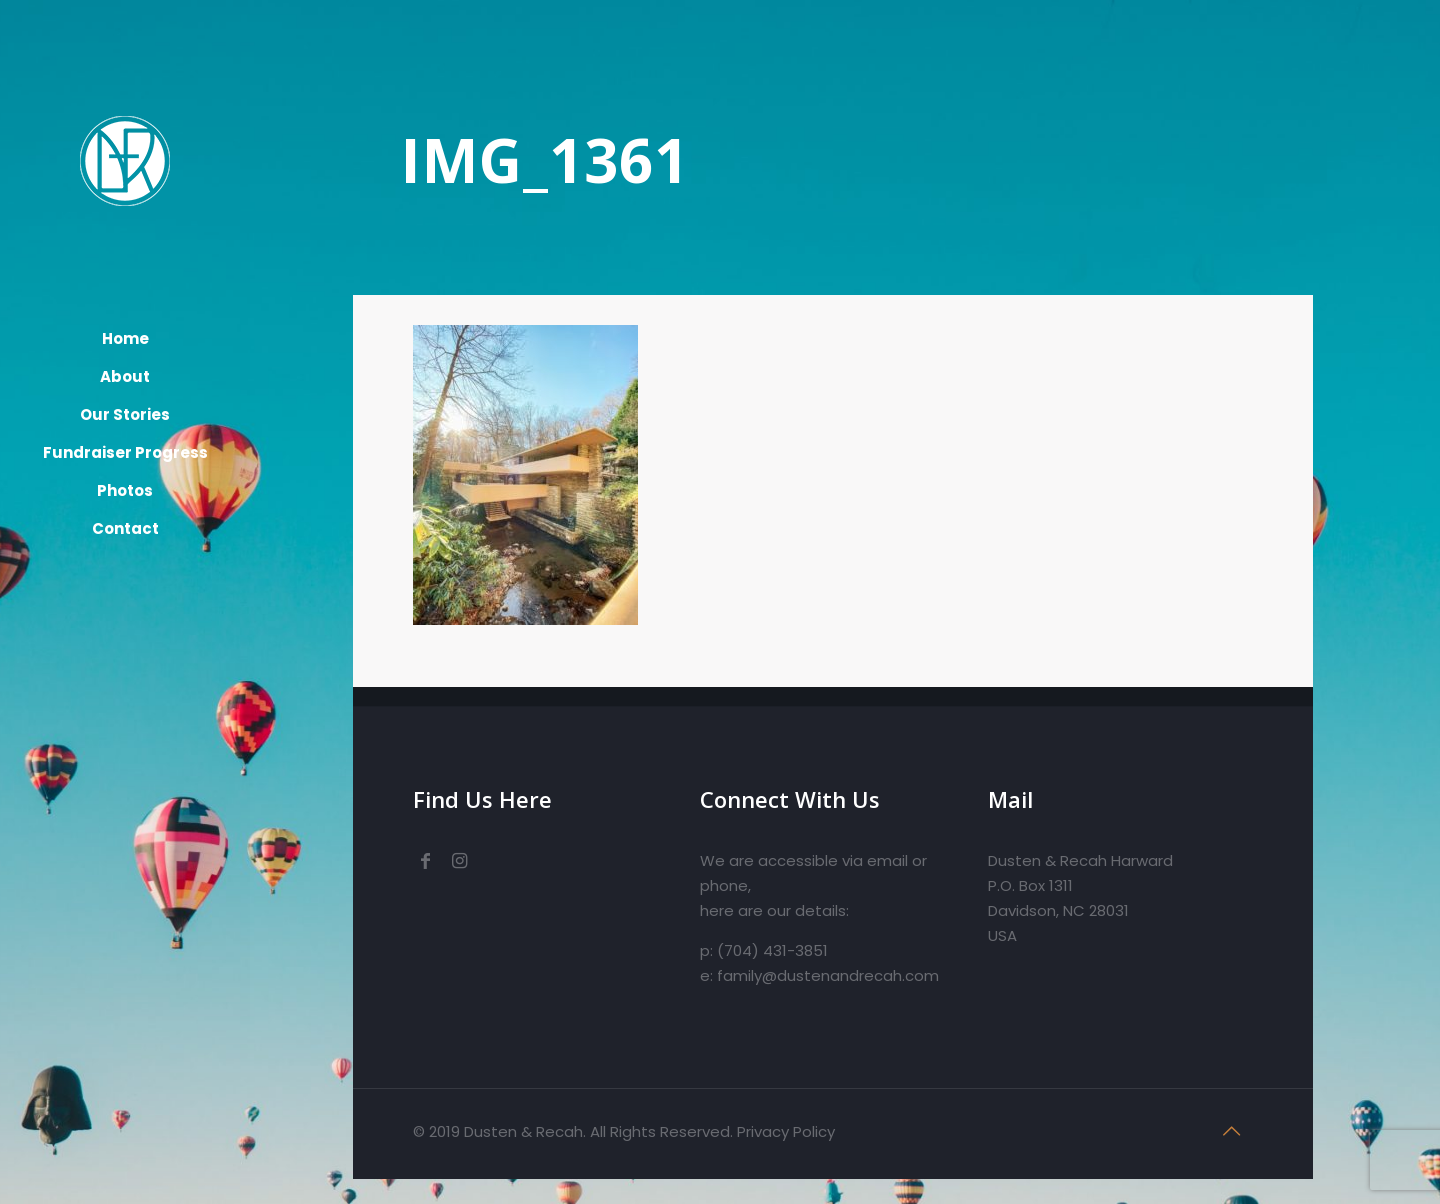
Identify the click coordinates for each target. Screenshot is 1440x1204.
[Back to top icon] (1232, 1131)
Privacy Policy (786, 1131)
